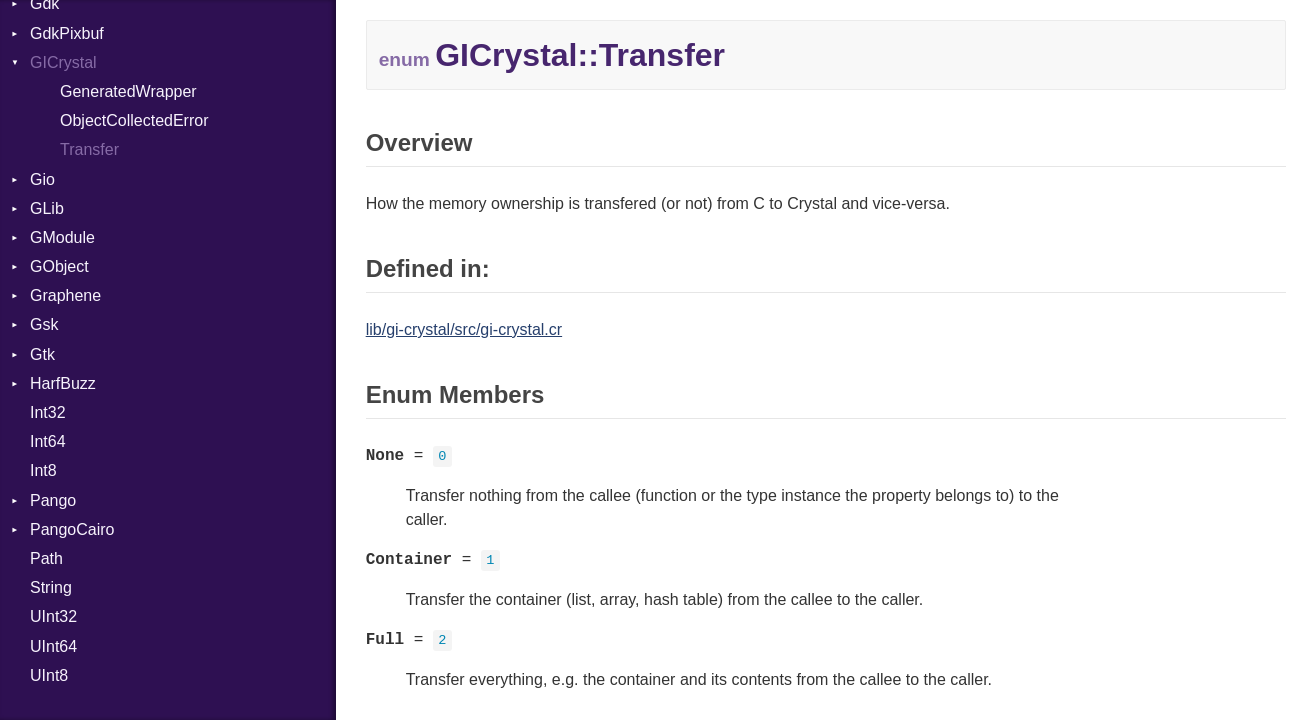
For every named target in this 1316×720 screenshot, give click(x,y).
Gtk (42, 354)
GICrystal (63, 62)
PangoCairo (72, 529)
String (51, 587)
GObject (59, 266)
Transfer (89, 149)
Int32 (48, 412)
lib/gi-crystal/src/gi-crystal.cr (464, 329)
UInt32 (53, 616)
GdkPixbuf (67, 33)
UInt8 (49, 675)
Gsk (44, 324)
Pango (53, 500)
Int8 (43, 470)
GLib (47, 208)
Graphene (65, 295)
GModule (62, 237)
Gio (42, 179)
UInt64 (53, 646)
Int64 (48, 441)
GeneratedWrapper (128, 91)
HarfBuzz (63, 383)
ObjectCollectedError (134, 120)
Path (46, 558)
